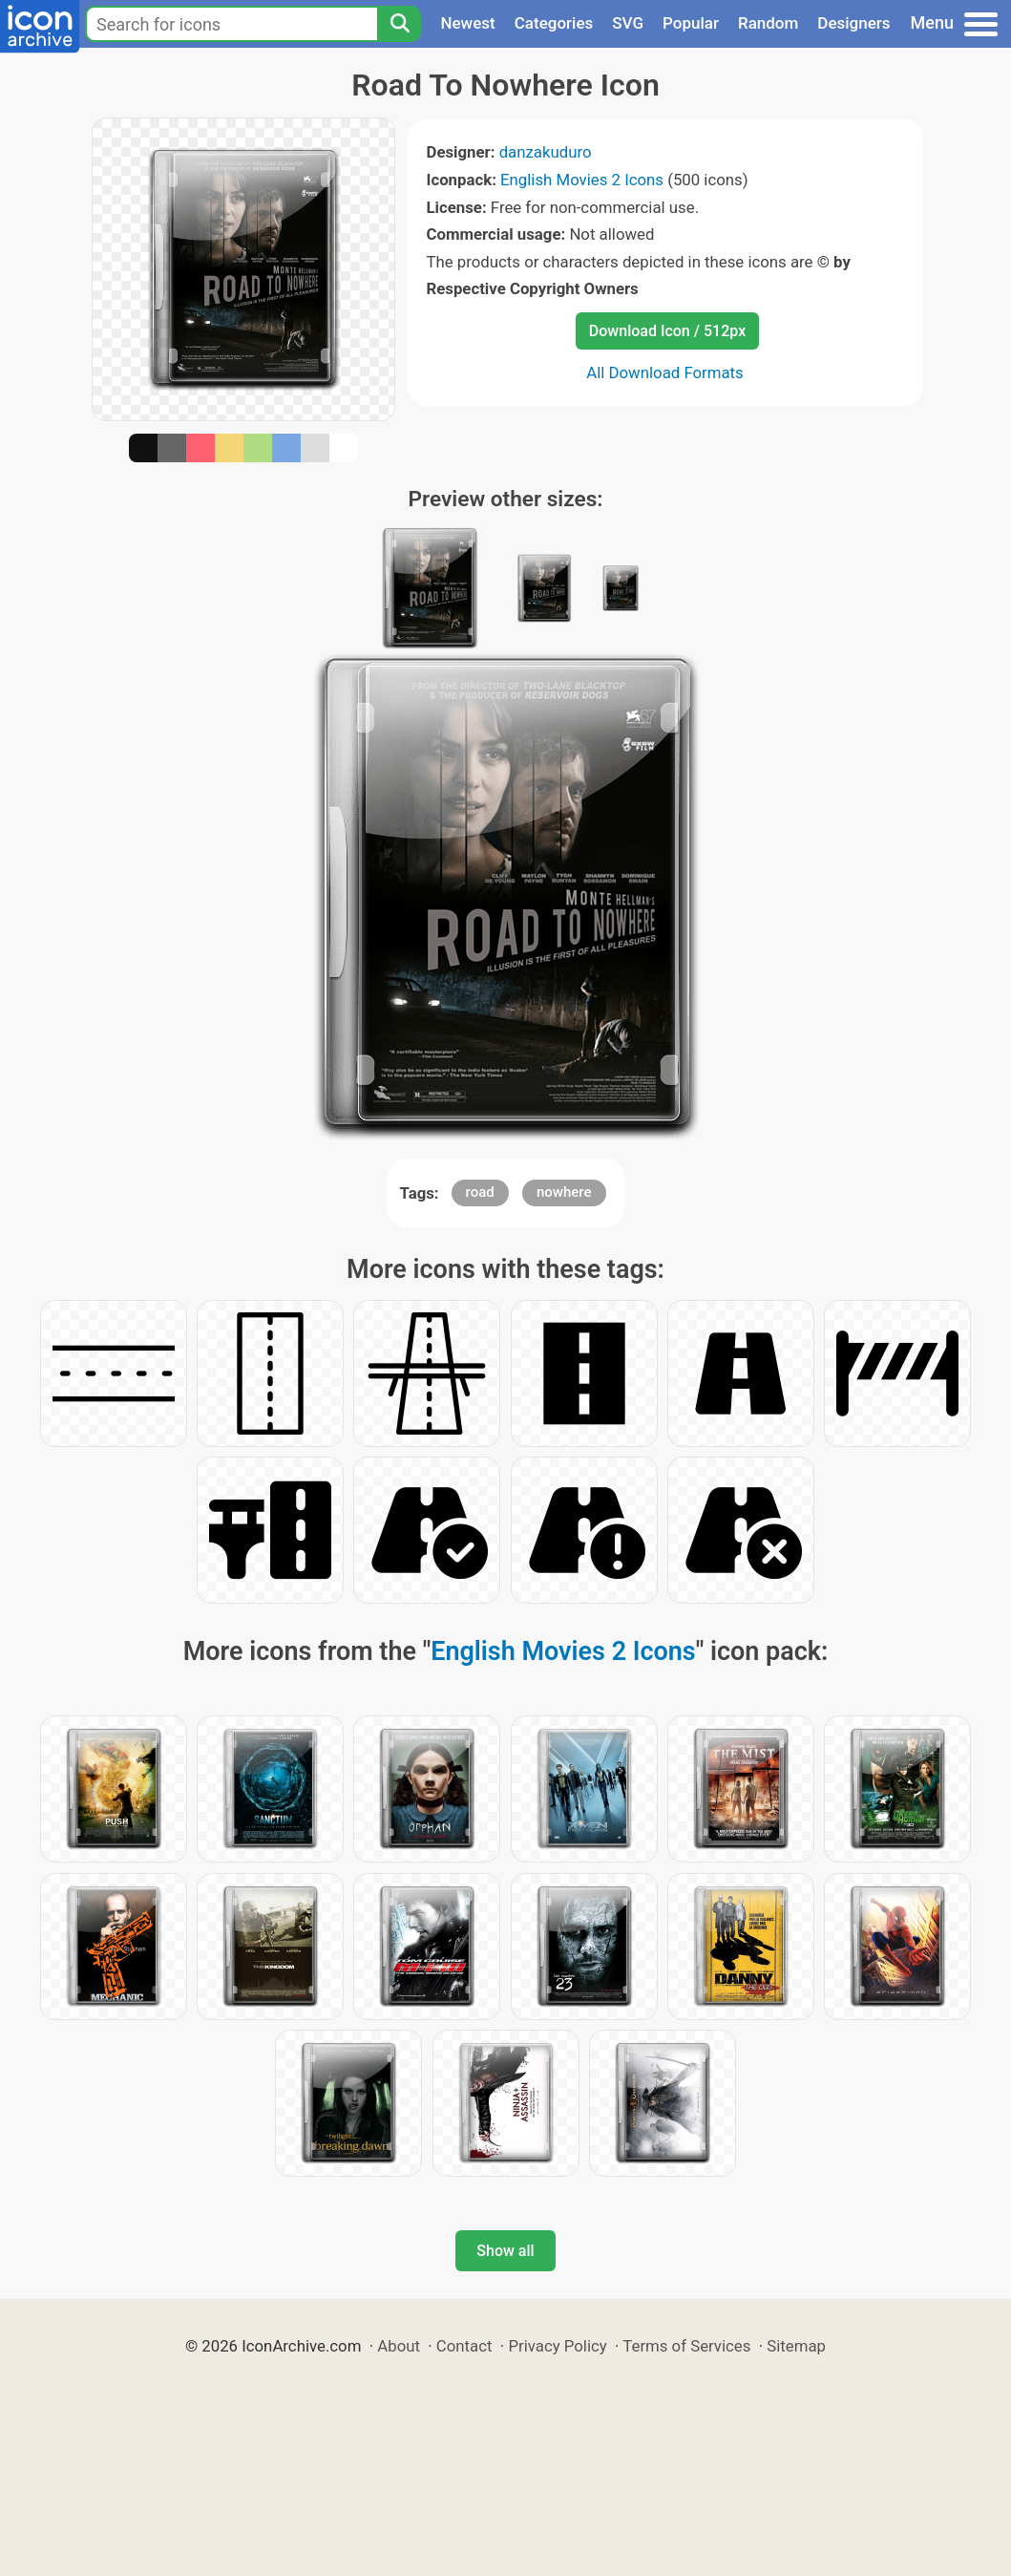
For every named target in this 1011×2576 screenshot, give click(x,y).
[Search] (399, 24)
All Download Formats (665, 372)
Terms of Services (686, 2345)
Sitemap (796, 2345)
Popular (691, 22)
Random (768, 22)
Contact (464, 2345)
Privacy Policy (557, 2345)
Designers (853, 22)
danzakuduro (545, 151)
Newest (467, 22)
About (398, 2345)
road (480, 1192)
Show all (505, 2251)
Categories (554, 22)
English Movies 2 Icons (581, 179)
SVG (627, 22)
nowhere (564, 1192)
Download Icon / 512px (667, 331)
